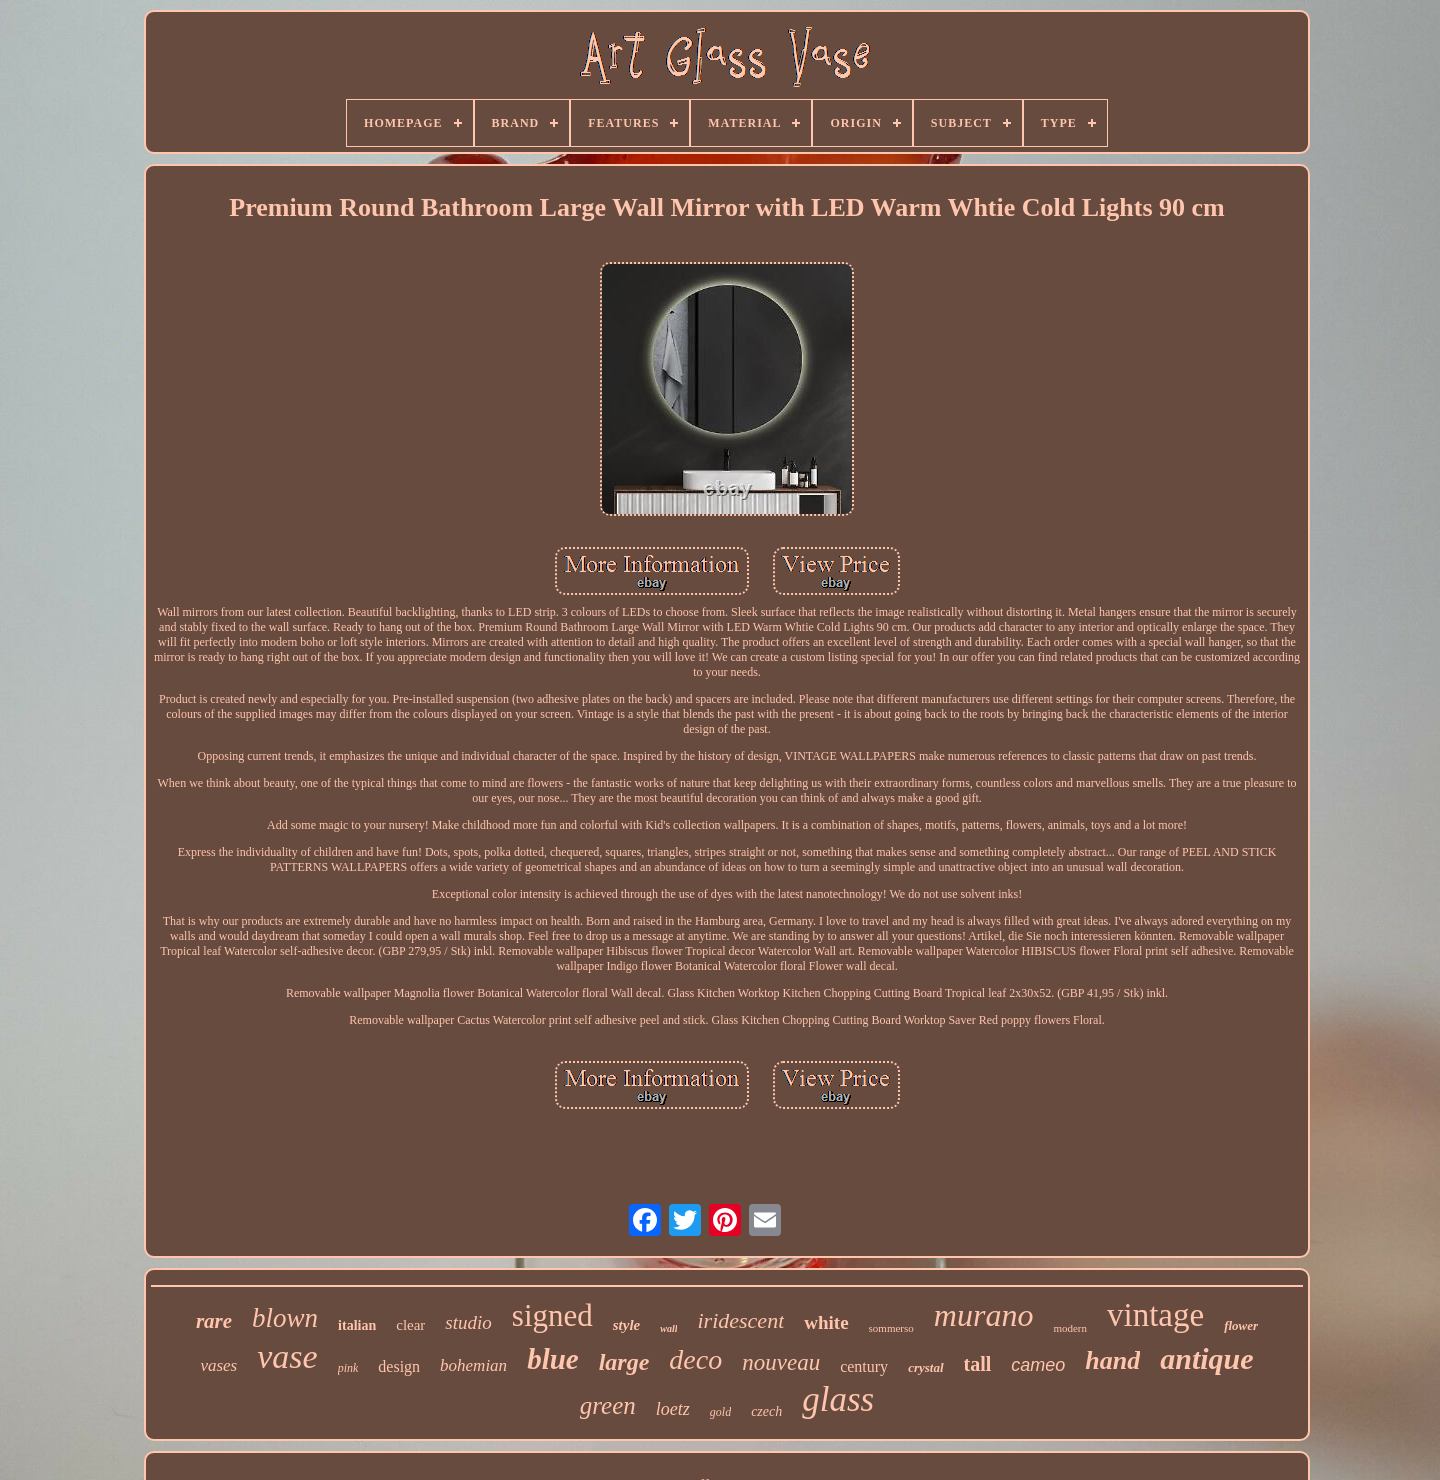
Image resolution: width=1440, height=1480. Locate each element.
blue (553, 1359)
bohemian (473, 1365)
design (399, 1366)
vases (218, 1365)
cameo (1038, 1365)
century (864, 1366)
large (624, 1362)
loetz (673, 1409)
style (627, 1325)
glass (838, 1399)
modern (1070, 1328)
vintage (1155, 1315)
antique (1206, 1358)
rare (214, 1321)
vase (287, 1356)
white (826, 1322)
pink (348, 1368)
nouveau (781, 1362)
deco (695, 1359)
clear (410, 1325)
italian (357, 1325)
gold (720, 1412)
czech (766, 1411)
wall (668, 1328)
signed (552, 1315)
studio (468, 1322)
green (608, 1405)
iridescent (740, 1320)
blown (285, 1318)
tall (978, 1364)
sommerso (891, 1328)
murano (984, 1315)
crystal (925, 1367)
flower (1241, 1325)
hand (1112, 1360)
